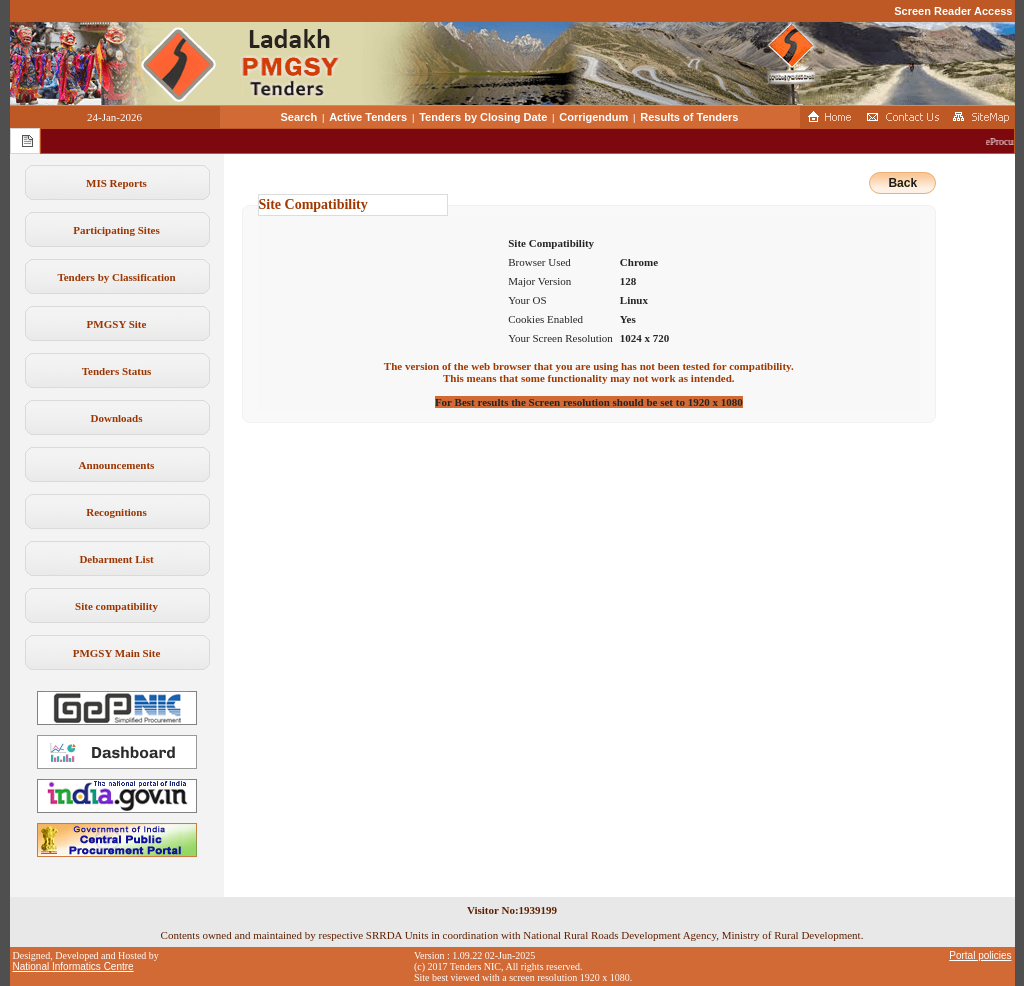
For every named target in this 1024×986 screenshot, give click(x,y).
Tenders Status (117, 371)
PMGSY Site (117, 324)
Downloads (117, 418)
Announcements (117, 465)
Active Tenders (368, 117)
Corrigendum (593, 117)
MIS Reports (116, 183)
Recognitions (116, 512)
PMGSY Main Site (117, 653)
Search (299, 117)
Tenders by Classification (116, 277)
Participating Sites (116, 230)
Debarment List (116, 559)
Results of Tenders (689, 117)
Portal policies (980, 955)
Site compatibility (116, 606)
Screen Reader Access (953, 11)
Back (902, 183)
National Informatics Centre (73, 966)
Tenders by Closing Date (483, 117)
